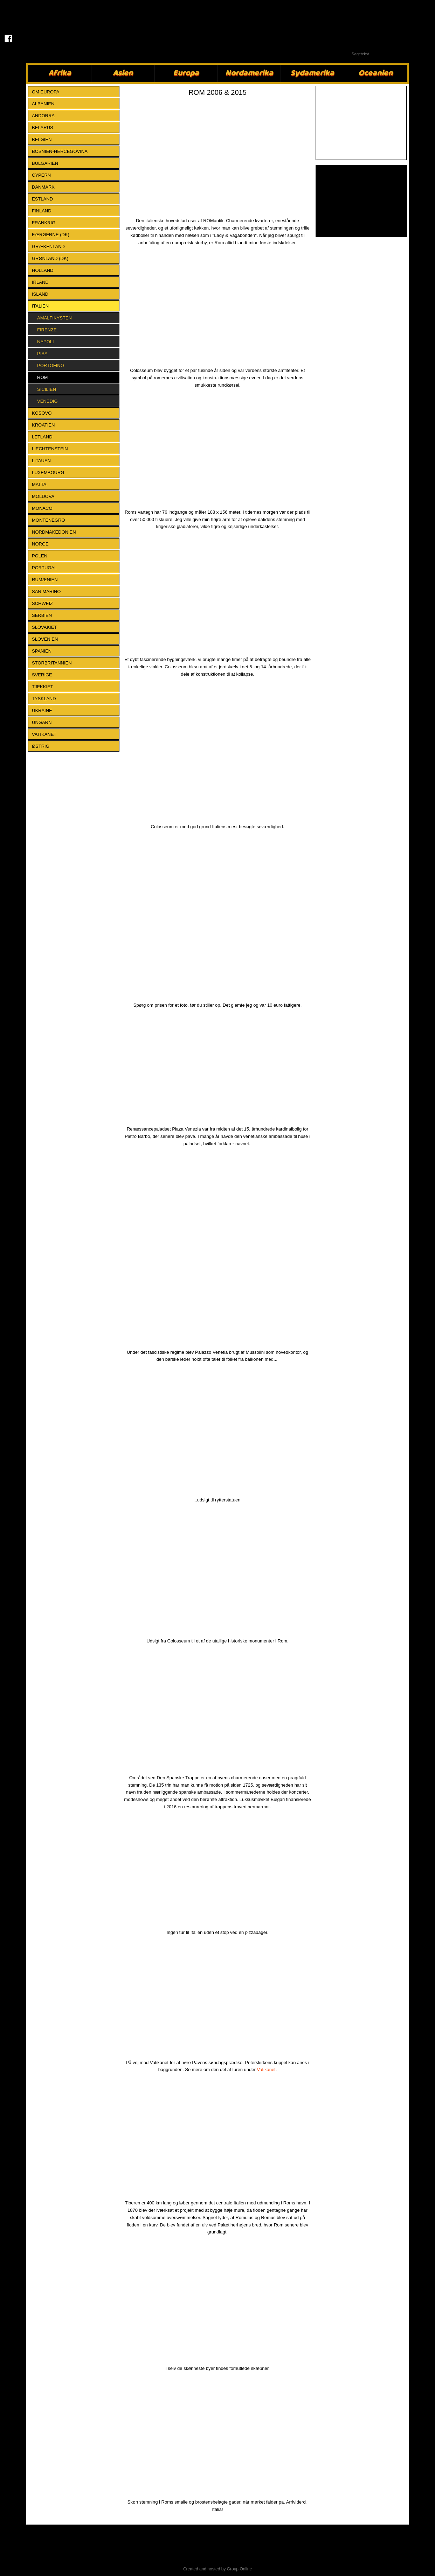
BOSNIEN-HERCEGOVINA (60, 151)
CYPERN (41, 175)
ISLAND (40, 294)
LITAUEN (41, 460)
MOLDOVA (43, 496)
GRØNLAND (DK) (50, 258)
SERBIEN (42, 615)
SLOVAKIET (44, 627)
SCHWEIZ (42, 603)
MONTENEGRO (48, 520)
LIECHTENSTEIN (50, 448)
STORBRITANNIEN (52, 663)
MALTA (39, 484)
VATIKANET (44, 734)
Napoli (45, 341)
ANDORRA (43, 115)
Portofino (50, 365)
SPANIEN (41, 651)
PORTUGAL (44, 567)
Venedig (47, 401)
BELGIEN (41, 139)
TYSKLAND (44, 698)
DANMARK (43, 187)
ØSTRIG (40, 746)
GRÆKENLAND (48, 246)
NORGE (40, 544)
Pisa (42, 353)
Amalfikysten (54, 318)
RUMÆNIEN (45, 579)
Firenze (47, 329)
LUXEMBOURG (48, 472)
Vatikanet (266, 2069)
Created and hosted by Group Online (217, 2569)
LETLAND (42, 436)
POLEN (39, 555)
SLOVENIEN (45, 639)
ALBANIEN (43, 103)
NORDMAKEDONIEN (54, 532)
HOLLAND (42, 270)
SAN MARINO (46, 591)
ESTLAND (42, 199)
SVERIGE (42, 674)
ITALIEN (40, 306)
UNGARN (41, 722)
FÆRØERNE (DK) (50, 234)
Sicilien (46, 389)
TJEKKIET (42, 686)
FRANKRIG (43, 222)
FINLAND (41, 210)
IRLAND (40, 282)
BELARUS (42, 127)
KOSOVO (41, 413)
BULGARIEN (45, 163)
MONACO (42, 508)
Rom (42, 377)
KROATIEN (43, 425)
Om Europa (46, 91)
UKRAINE (42, 710)
